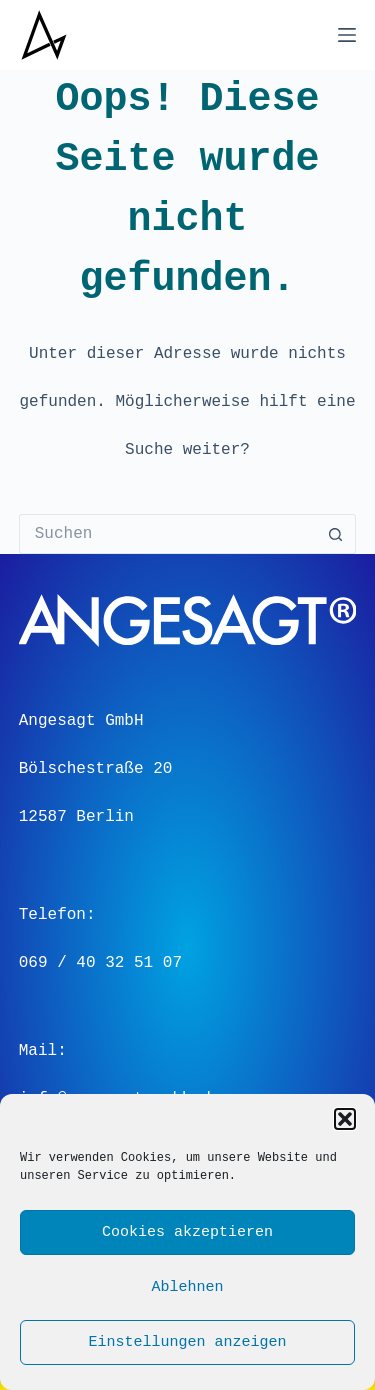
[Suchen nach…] (168, 534)
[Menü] (347, 35)
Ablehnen (187, 1288)
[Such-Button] (336, 534)
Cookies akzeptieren (187, 1233)
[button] (345, 1119)
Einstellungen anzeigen (187, 1343)
